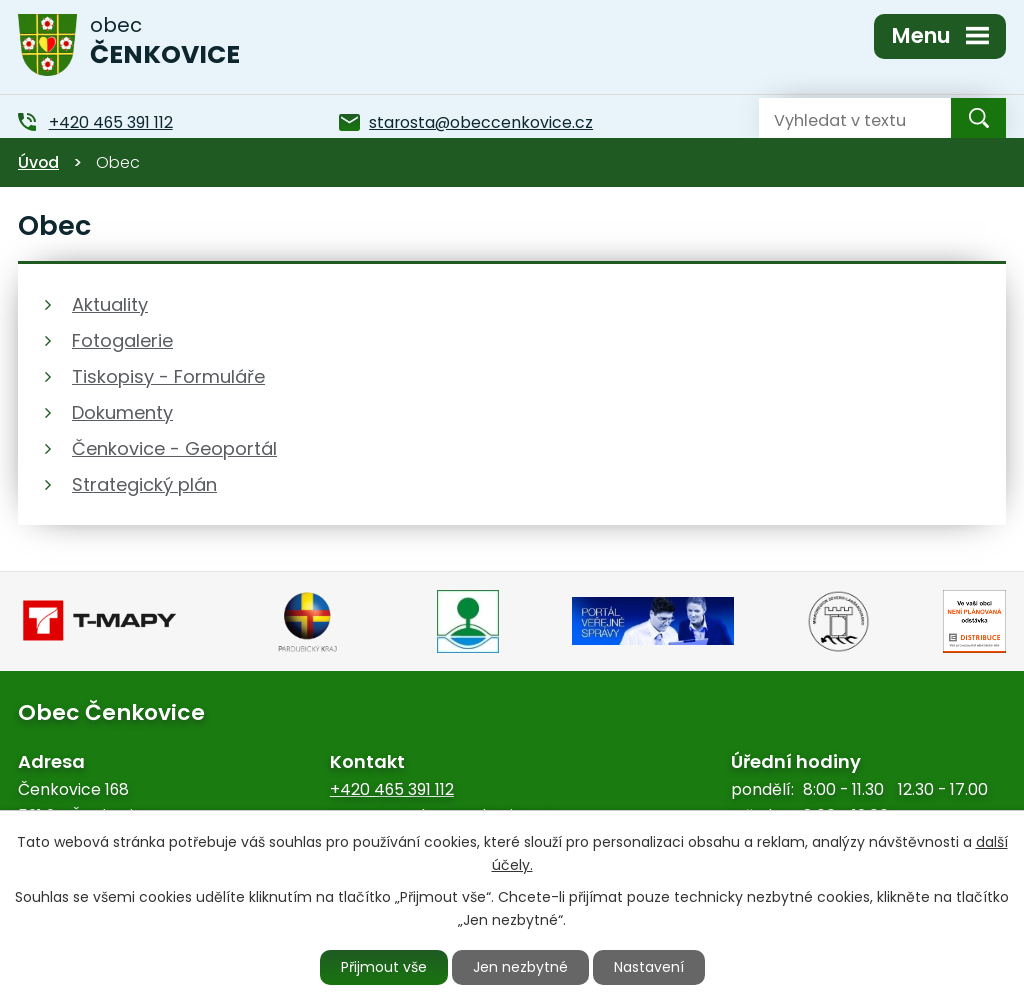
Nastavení (649, 967)
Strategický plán (144, 484)
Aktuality (110, 304)
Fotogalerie (122, 340)
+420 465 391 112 (392, 789)
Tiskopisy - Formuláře (168, 376)
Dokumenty (122, 412)
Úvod (38, 162)
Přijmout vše (384, 967)
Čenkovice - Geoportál (174, 448)
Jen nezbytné (520, 967)
